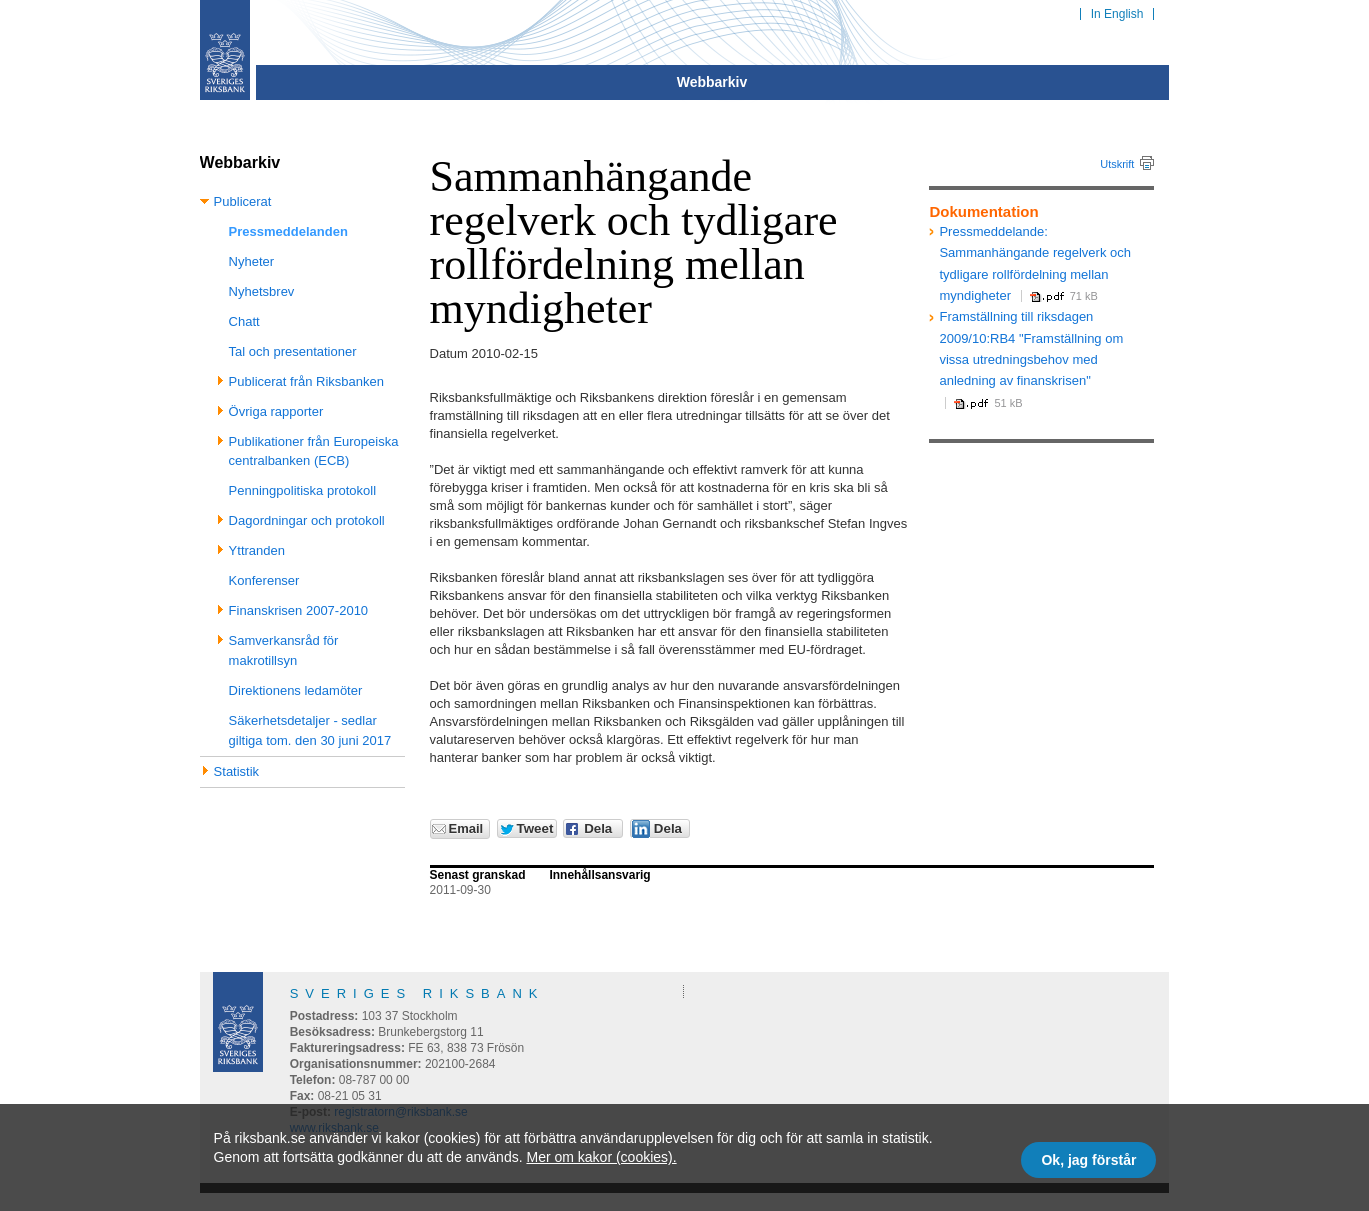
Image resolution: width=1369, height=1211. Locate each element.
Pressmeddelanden (288, 231)
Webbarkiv (712, 82)
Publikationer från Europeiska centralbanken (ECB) (314, 451)
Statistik (237, 771)
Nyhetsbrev (262, 291)
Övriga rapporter (276, 411)
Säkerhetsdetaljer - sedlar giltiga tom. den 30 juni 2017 (310, 730)
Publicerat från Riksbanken (306, 381)
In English (1117, 14)
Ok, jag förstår (1088, 1160)
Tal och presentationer (293, 351)
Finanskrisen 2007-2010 (298, 610)
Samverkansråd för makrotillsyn (284, 650)
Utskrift (1117, 164)
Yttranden (257, 550)
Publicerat (243, 201)
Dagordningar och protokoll (307, 520)
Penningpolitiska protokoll (302, 490)
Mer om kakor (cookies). (601, 1157)
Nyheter (252, 261)
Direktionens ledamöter (296, 690)
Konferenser (264, 580)
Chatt (244, 321)
